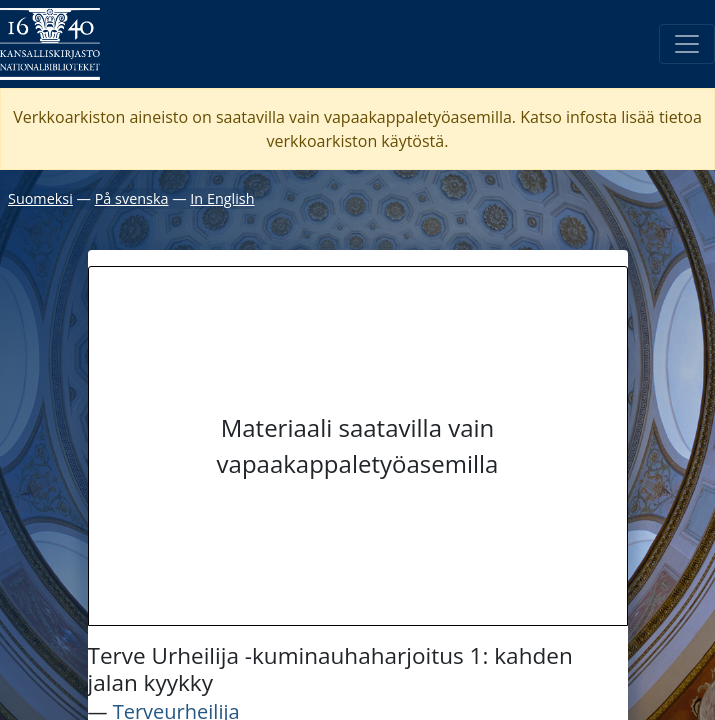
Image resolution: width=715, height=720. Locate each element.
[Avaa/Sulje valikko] (687, 44)
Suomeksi (40, 198)
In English (222, 198)
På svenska (132, 198)
